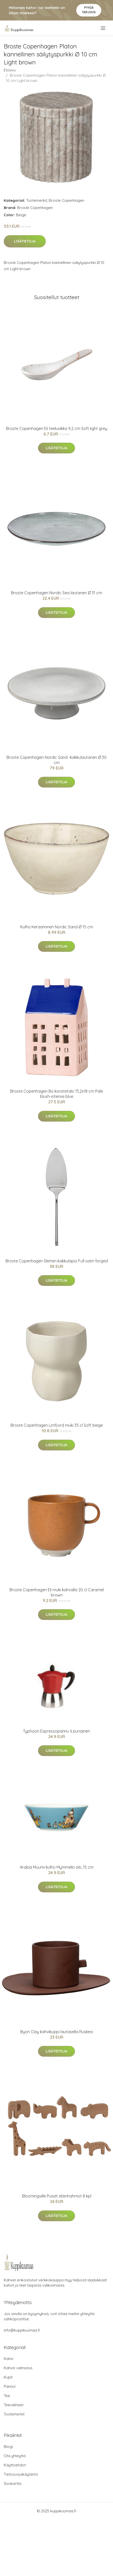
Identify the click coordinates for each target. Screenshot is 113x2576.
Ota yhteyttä (15, 2455)
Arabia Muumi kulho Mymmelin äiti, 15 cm (57, 1867)
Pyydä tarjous (89, 10)
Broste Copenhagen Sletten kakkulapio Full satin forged (57, 1260)
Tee (7, 2395)
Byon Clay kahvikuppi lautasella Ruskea (56, 2031)
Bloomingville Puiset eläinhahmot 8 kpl (56, 2195)
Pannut (10, 2386)
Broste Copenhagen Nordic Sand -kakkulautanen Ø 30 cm (56, 760)
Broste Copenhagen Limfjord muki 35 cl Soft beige (56, 1425)
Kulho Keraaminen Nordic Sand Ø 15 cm (56, 926)
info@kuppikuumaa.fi (22, 2330)
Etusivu (10, 70)
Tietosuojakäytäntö (21, 2474)
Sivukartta (12, 2483)
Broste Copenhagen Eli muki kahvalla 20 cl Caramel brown (57, 1592)
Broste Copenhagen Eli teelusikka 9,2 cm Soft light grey (56, 428)
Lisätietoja (25, 241)
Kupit (8, 2377)
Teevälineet (14, 2404)
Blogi (8, 2446)
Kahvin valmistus (18, 2368)
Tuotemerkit (36, 200)
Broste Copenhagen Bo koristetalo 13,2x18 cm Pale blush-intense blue (56, 1094)
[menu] (103, 28)
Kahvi (8, 2358)
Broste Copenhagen (66, 200)
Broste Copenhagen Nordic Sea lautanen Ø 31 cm (56, 592)
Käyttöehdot (15, 2465)
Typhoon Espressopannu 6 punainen (56, 1731)
